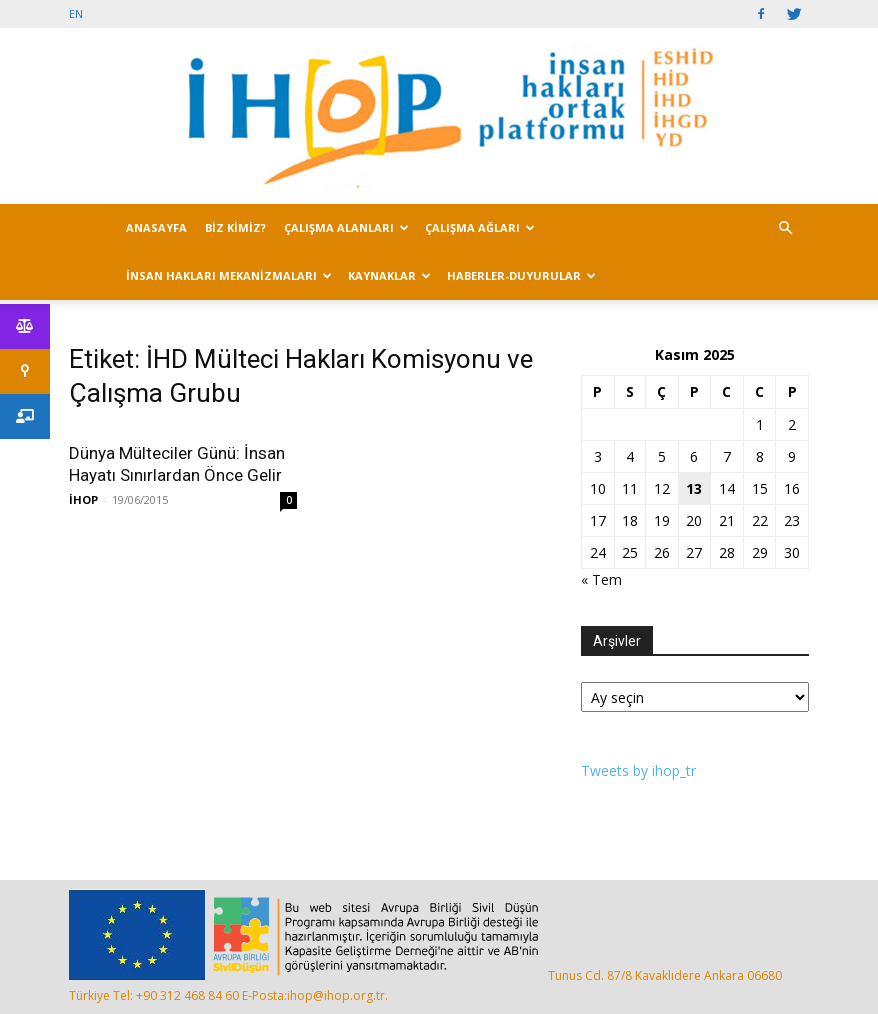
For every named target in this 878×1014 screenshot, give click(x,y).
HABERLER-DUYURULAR (521, 275)
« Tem (601, 579)
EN (76, 13)
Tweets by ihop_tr (638, 770)
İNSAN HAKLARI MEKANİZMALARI (229, 275)
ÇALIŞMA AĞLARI (480, 227)
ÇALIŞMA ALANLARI (346, 227)
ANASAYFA (156, 227)
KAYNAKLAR (389, 275)
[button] (785, 228)
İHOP (83, 499)
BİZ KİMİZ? (235, 227)
